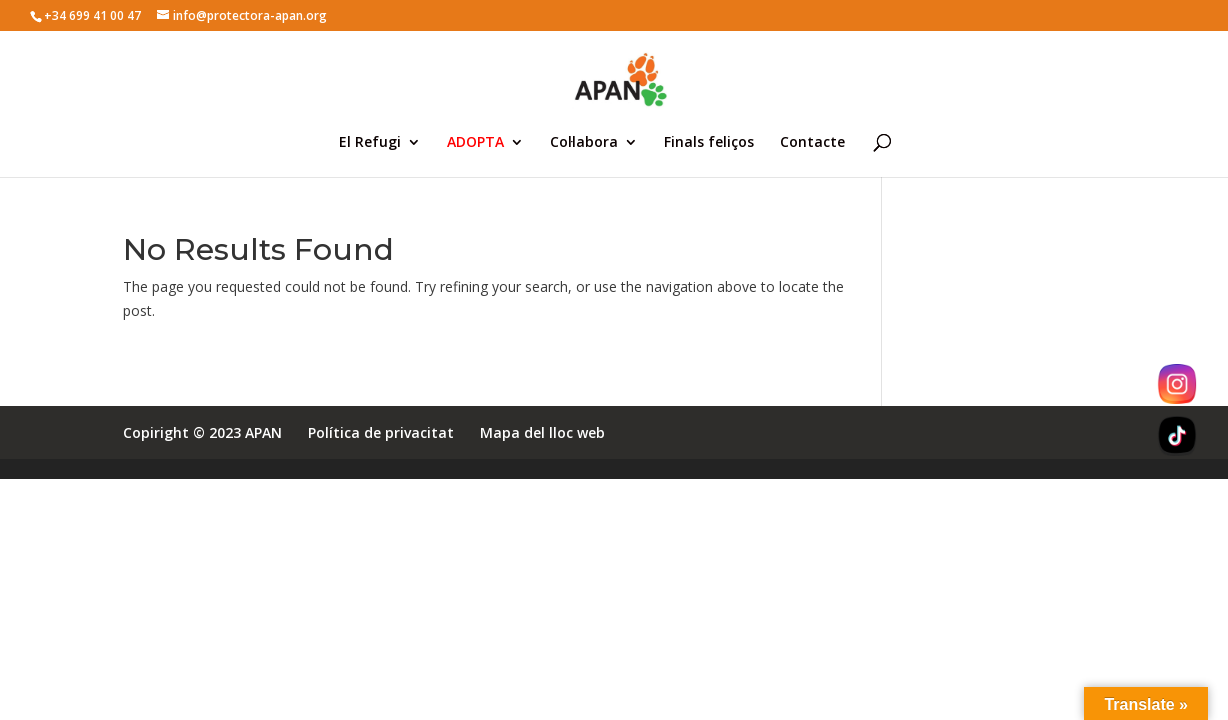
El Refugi (370, 143)
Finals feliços (709, 143)
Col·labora (584, 143)
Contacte (812, 143)
